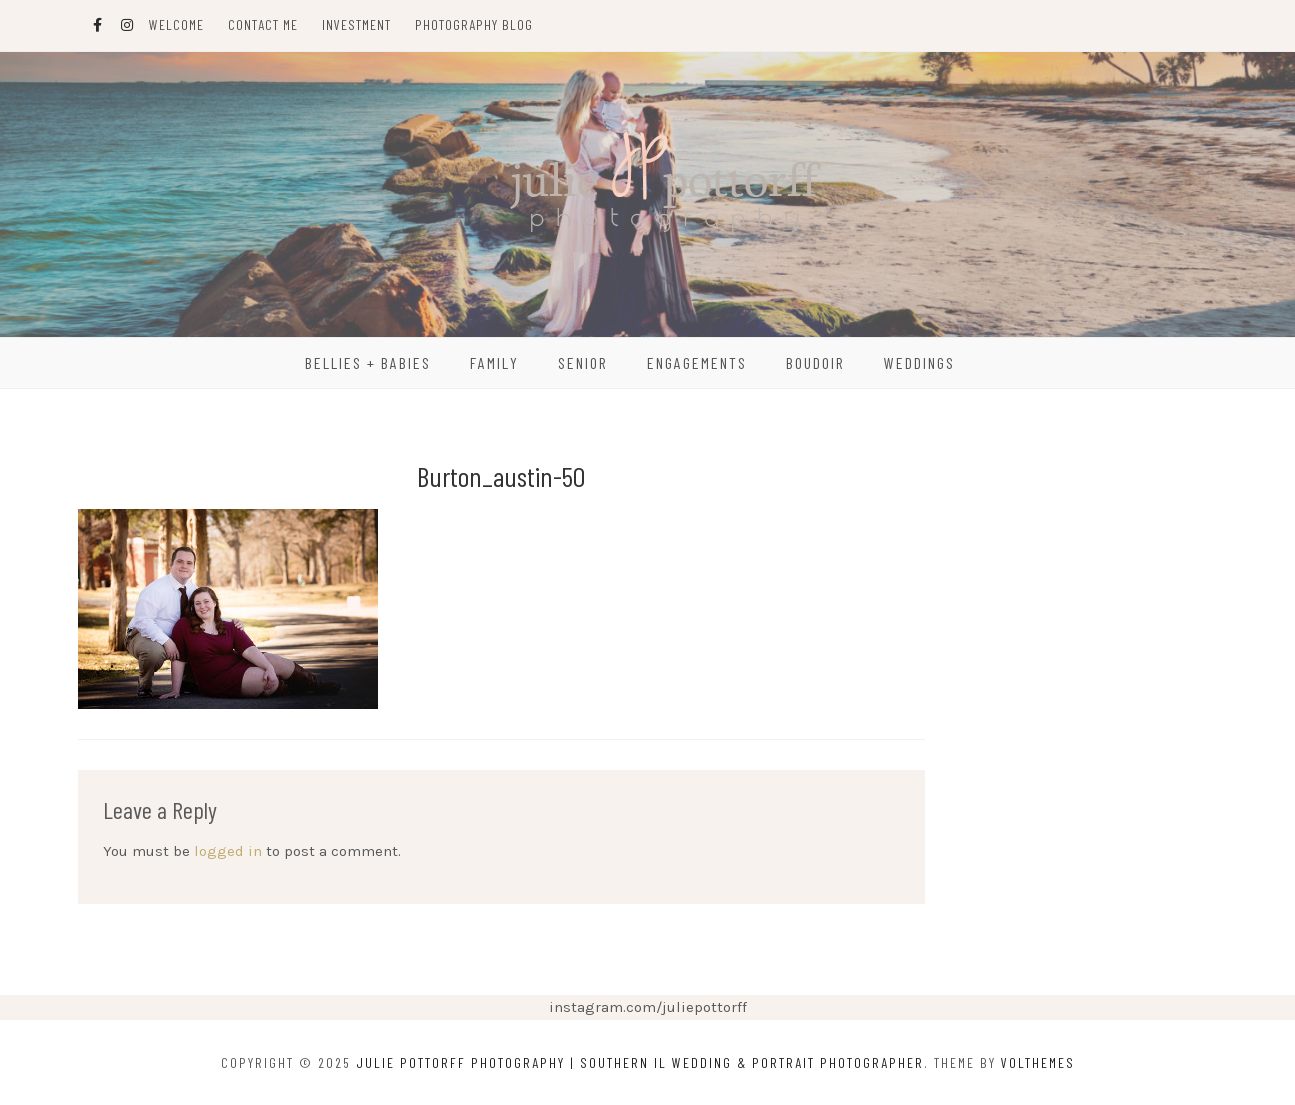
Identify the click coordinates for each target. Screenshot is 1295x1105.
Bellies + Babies (368, 362)
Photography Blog (474, 24)
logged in (228, 851)
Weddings (919, 362)
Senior (583, 362)
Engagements (697, 362)
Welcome (176, 24)
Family (494, 362)
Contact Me (263, 24)
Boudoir (815, 362)
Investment (356, 24)
